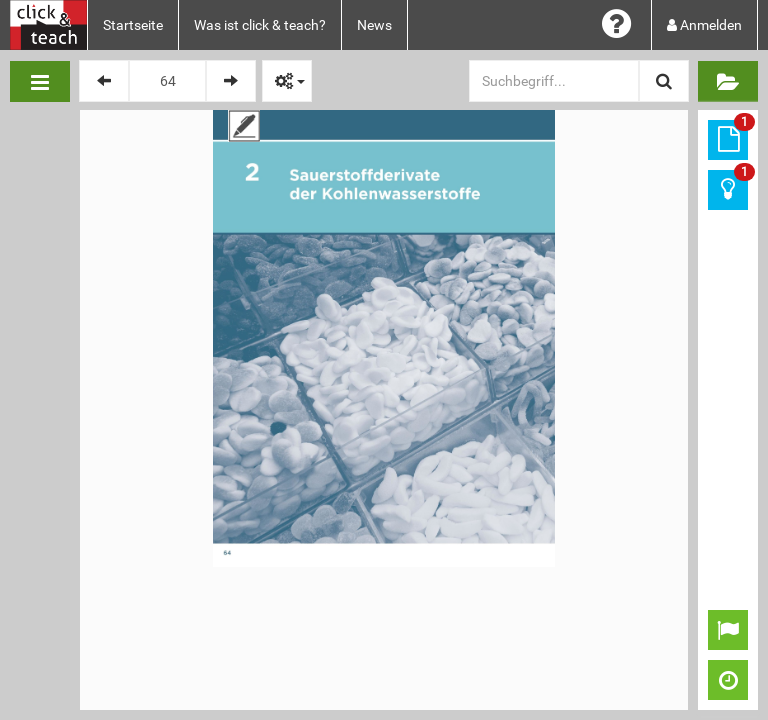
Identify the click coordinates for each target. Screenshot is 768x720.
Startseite (133, 25)
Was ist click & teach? (260, 25)
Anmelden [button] (704, 25)
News (374, 25)
